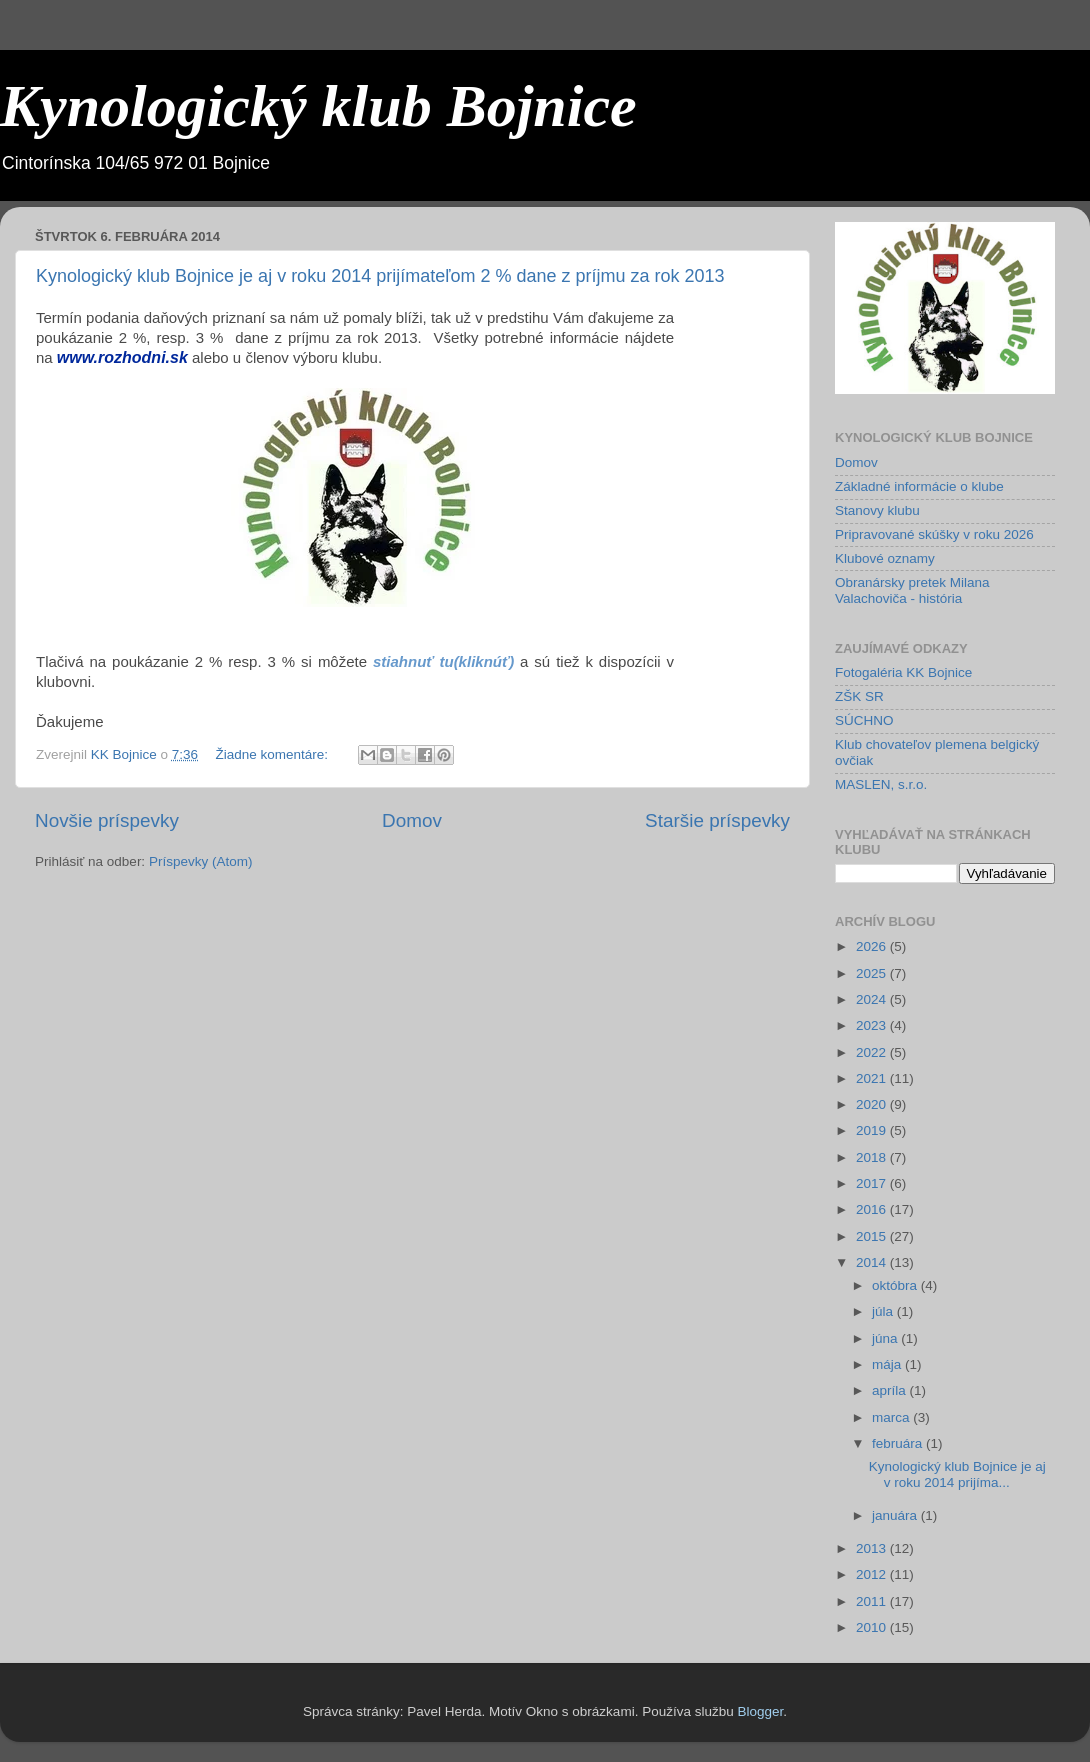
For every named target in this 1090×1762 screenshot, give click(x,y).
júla (884, 1311)
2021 (873, 1078)
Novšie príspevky (107, 820)
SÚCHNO (864, 720)
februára (899, 1443)
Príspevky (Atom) (201, 861)
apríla (891, 1390)
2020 (873, 1104)
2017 (873, 1183)
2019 (873, 1130)
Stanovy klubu (877, 510)
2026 (873, 946)
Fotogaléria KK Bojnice (903, 672)
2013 (873, 1548)
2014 (873, 1262)
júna (886, 1338)
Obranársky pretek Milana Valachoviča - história (912, 590)
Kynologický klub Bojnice (318, 106)
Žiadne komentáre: (273, 754)
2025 (873, 973)
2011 (873, 1601)
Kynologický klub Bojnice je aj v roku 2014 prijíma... (957, 1474)
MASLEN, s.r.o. (881, 784)
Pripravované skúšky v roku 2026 (934, 534)
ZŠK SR (859, 696)
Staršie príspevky (717, 820)
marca (892, 1417)
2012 (873, 1574)
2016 (873, 1209)
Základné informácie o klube (919, 486)
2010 (873, 1627)
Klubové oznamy (885, 558)
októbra (896, 1285)
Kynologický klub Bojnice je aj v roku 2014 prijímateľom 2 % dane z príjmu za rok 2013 (380, 276)
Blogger (760, 1711)
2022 (873, 1052)
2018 (873, 1157)
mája (888, 1364)
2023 (873, 1025)
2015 (873, 1236)
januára (896, 1515)
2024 (873, 999)
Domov (412, 820)
